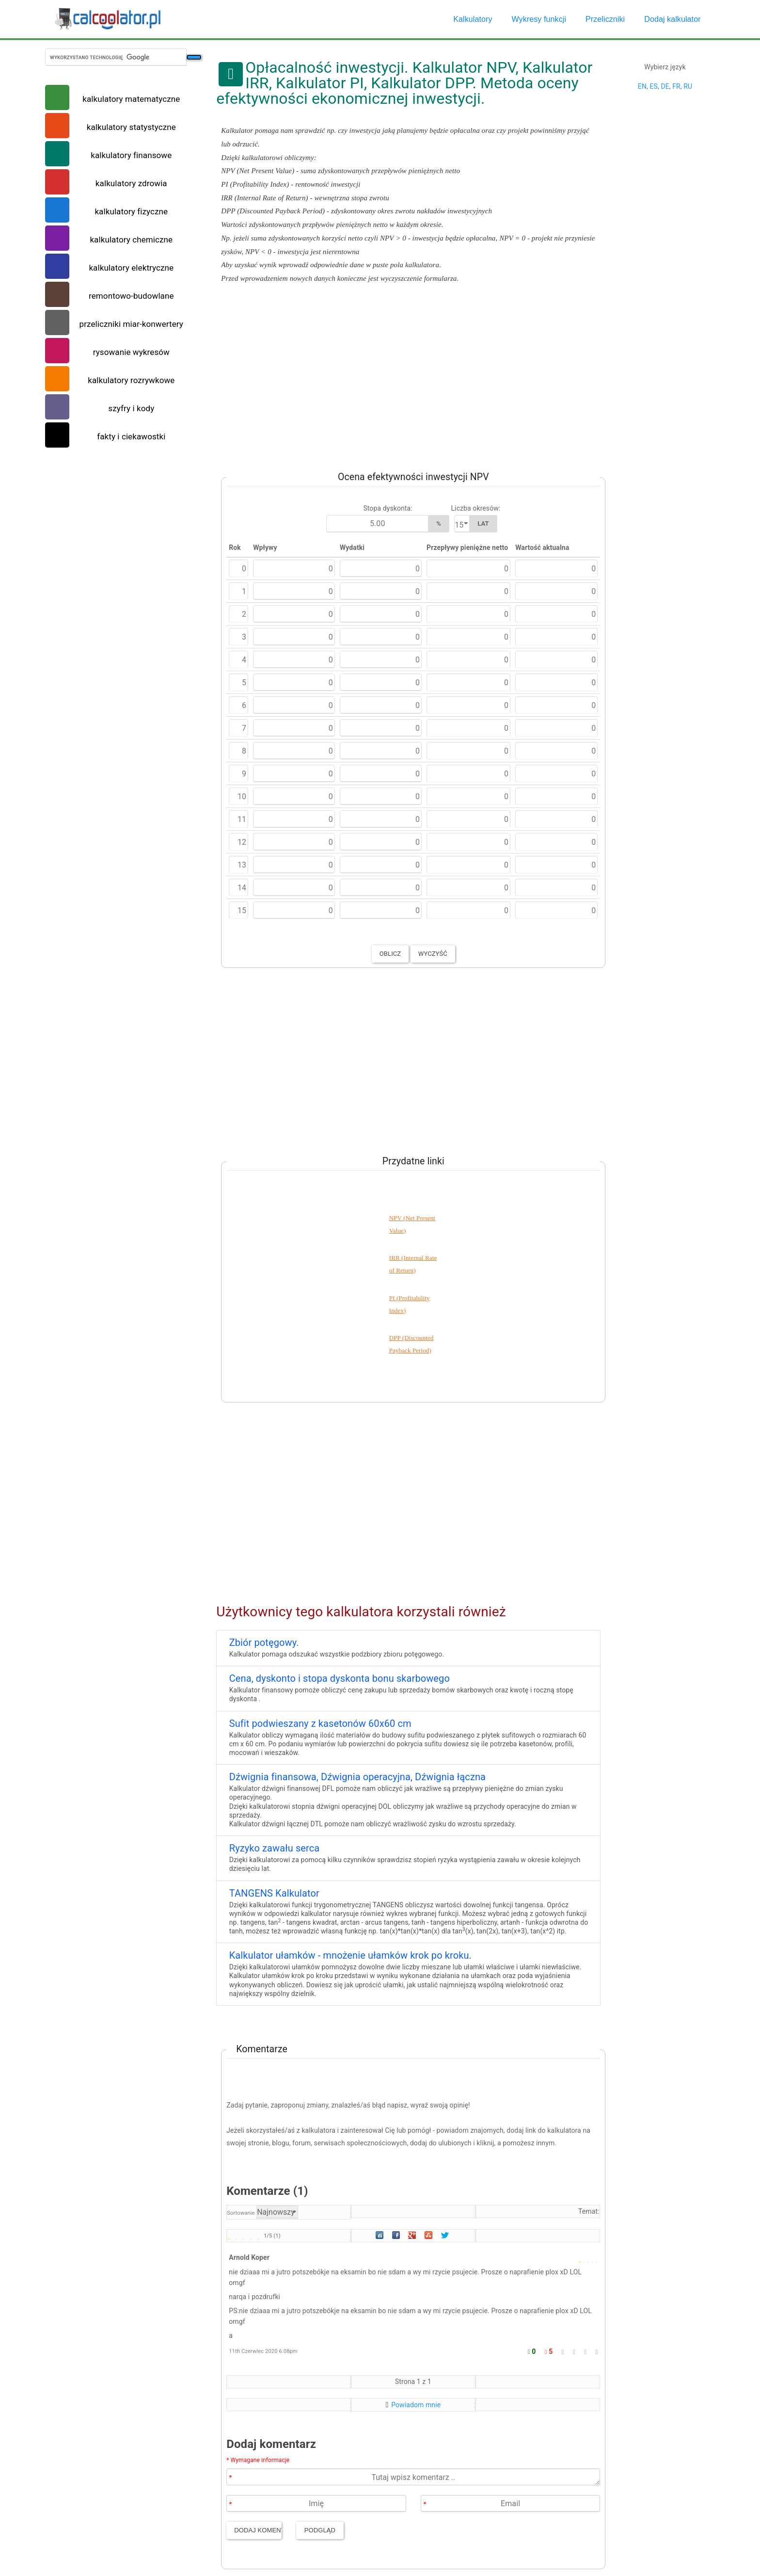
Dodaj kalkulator (672, 19)
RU (687, 86)
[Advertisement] (408, 375)
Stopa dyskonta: (387, 508)
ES (653, 86)
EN (642, 86)
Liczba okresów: (475, 508)
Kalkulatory (472, 19)
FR (676, 86)
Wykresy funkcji (539, 19)
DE (665, 86)
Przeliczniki (605, 19)
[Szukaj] (194, 57)
